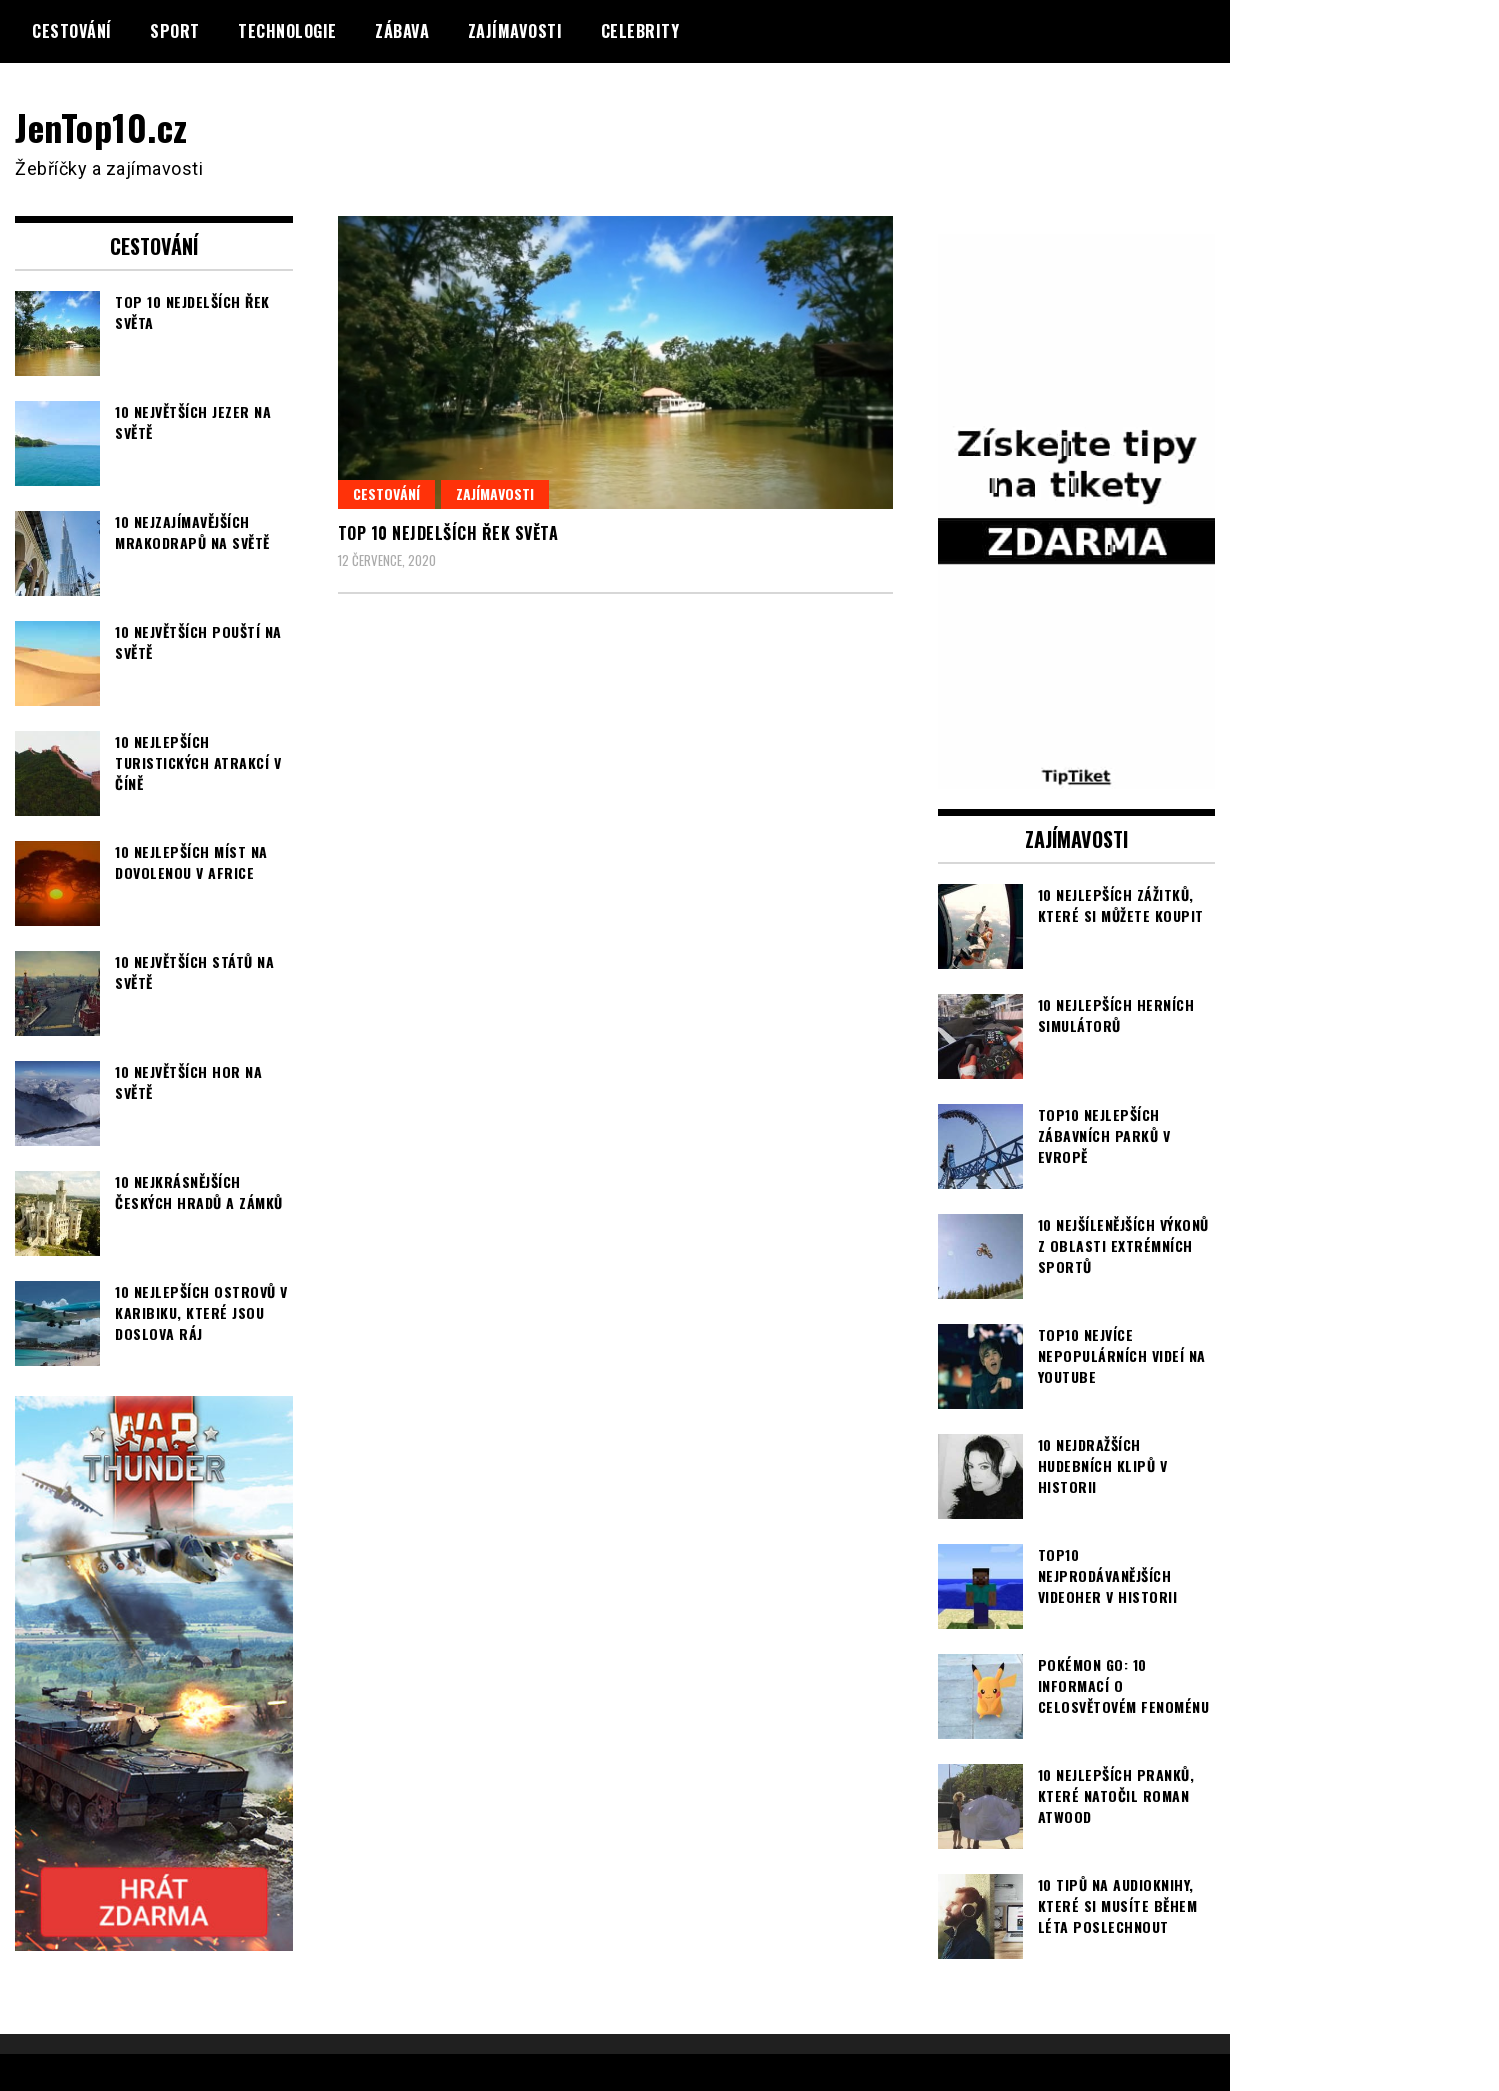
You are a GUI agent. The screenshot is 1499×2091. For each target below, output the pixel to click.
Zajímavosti (515, 31)
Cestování (72, 31)
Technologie (287, 31)
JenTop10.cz (101, 126)
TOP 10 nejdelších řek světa (448, 533)
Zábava (402, 31)
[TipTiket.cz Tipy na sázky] (1077, 776)
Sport (175, 31)
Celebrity (640, 31)
